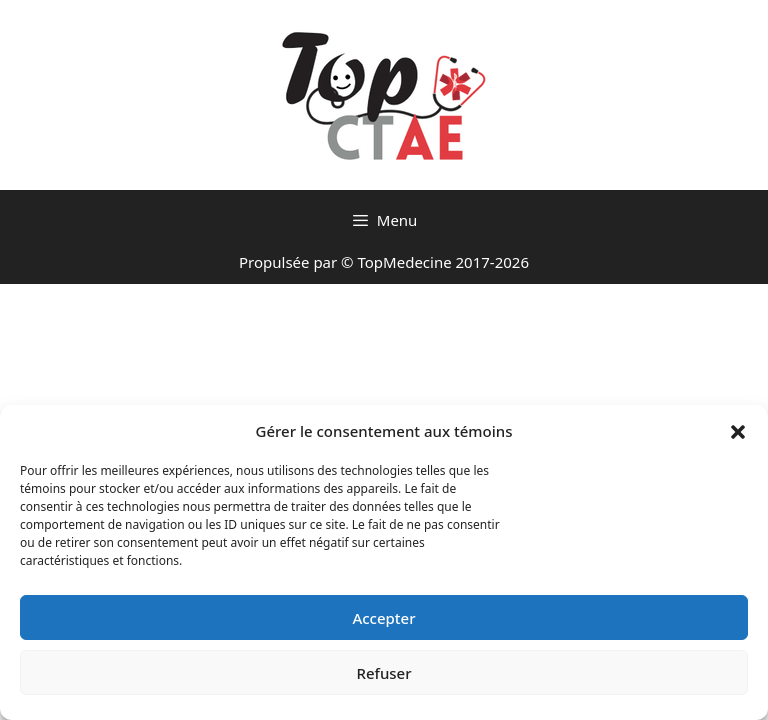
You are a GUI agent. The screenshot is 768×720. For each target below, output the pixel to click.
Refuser (383, 673)
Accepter (383, 618)
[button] (738, 431)
